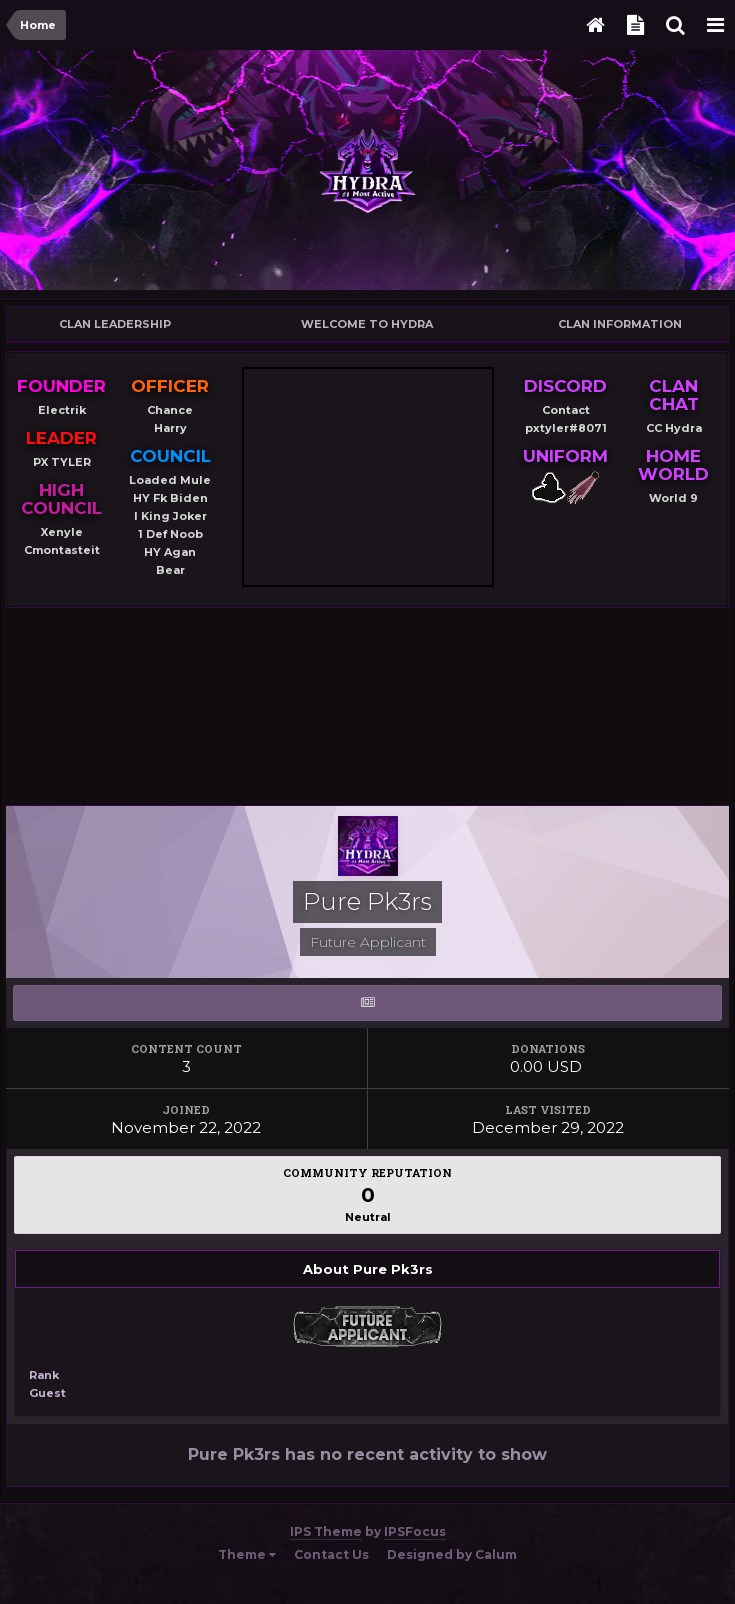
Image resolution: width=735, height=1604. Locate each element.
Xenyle (62, 532)
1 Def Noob (170, 534)
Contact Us (331, 1554)
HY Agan (170, 552)
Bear (170, 570)
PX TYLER (62, 462)
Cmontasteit (62, 550)
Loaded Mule (170, 480)
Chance (170, 410)
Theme (247, 1554)
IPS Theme (326, 1531)
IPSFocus (415, 1531)
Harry (170, 428)
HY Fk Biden (170, 498)
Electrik (62, 410)
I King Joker (170, 516)
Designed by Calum (452, 1554)
